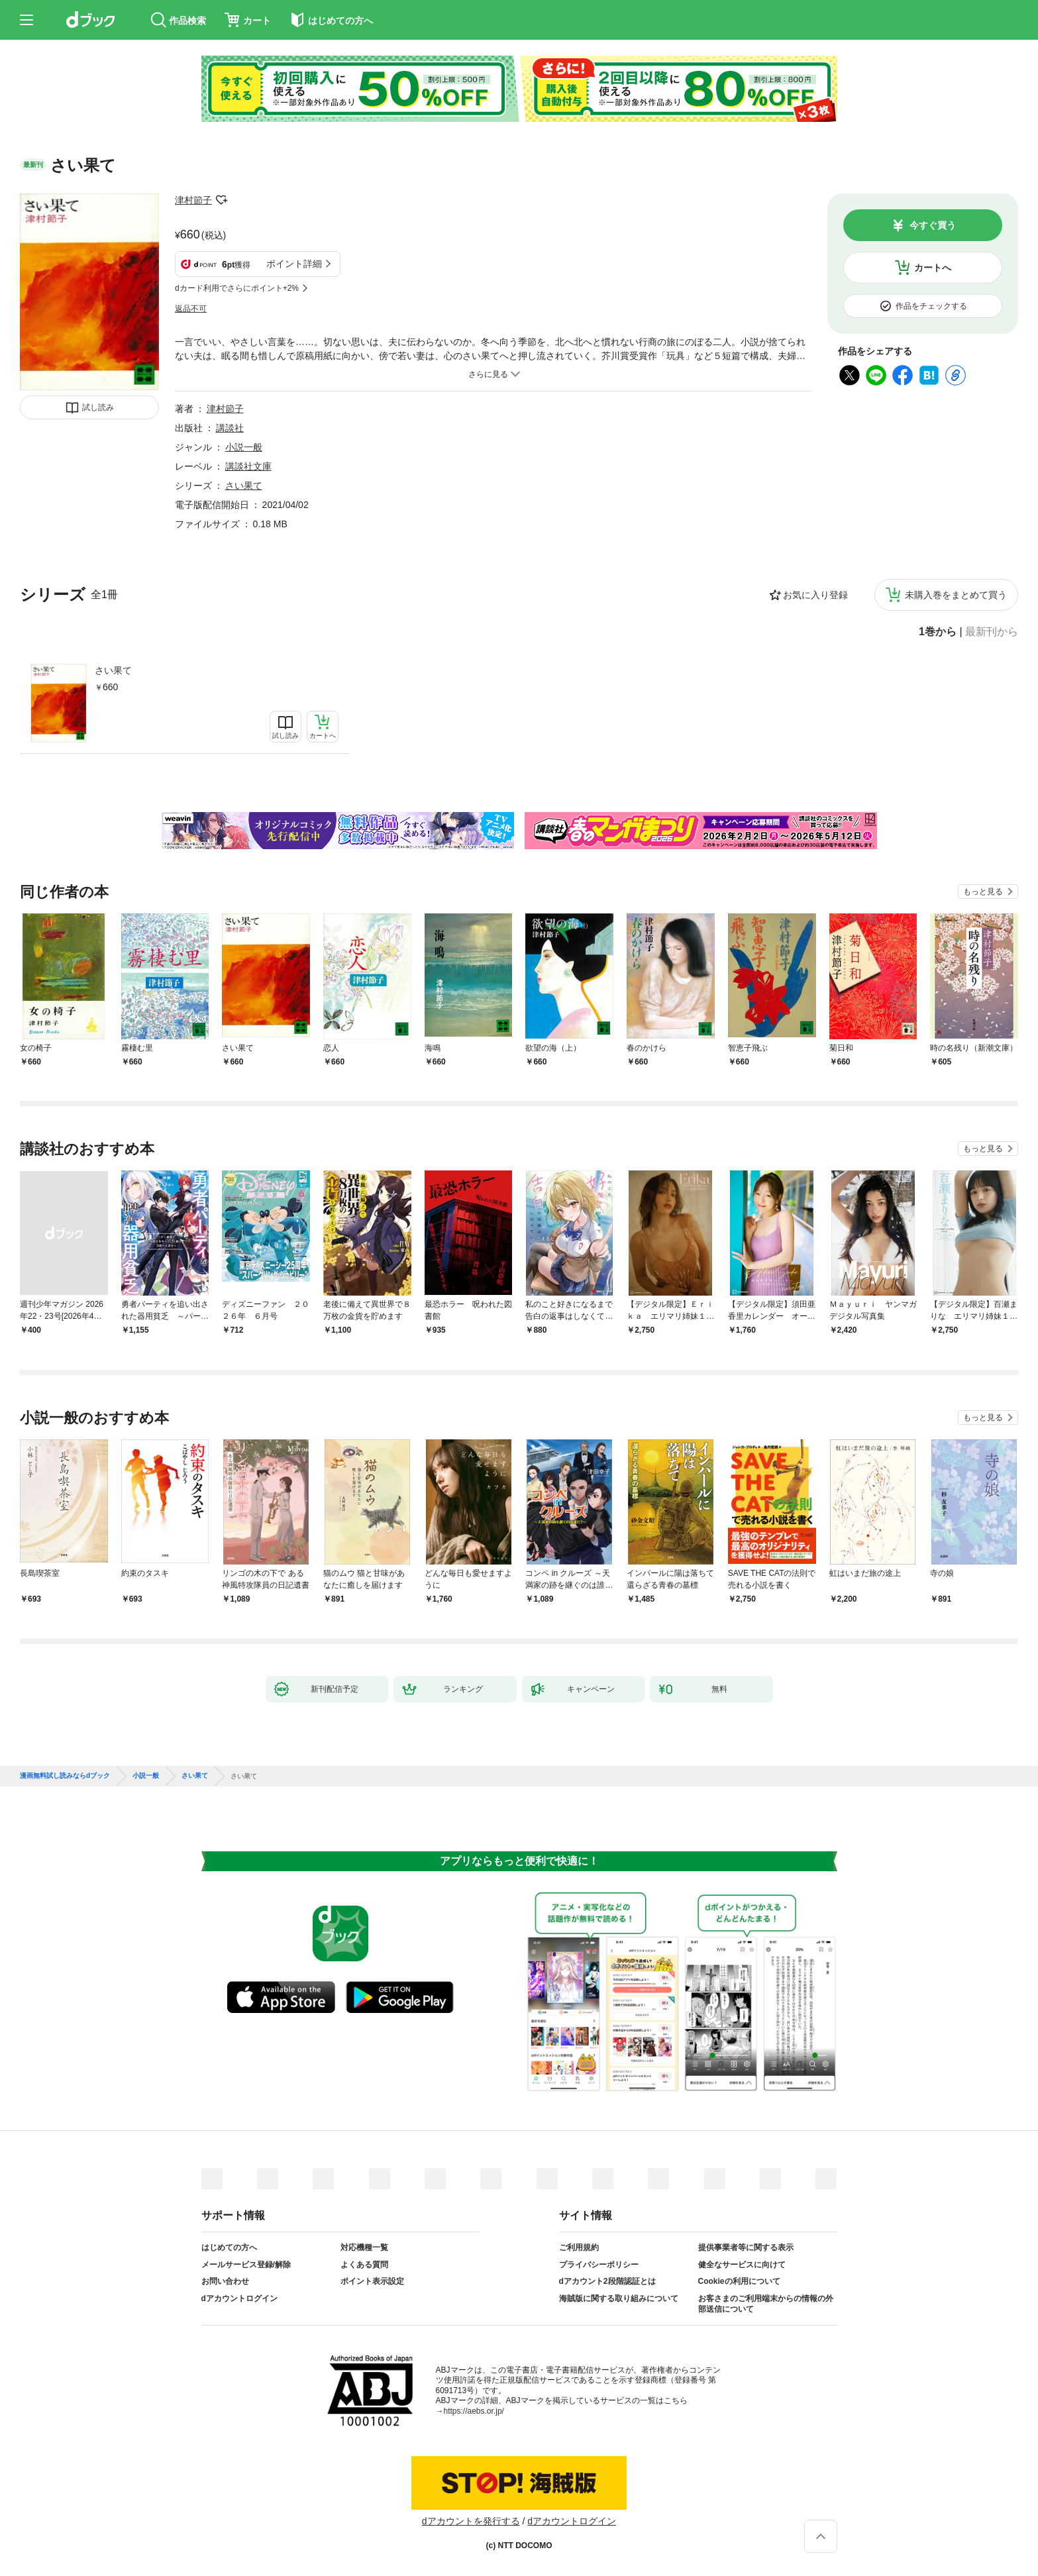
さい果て (113, 670)
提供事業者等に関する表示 (746, 2247)
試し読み (98, 407)
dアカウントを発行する (471, 2521)
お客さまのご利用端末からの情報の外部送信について (765, 2304)
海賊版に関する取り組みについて (618, 2298)
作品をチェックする (931, 306)
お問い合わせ (225, 2281)
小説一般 (243, 447)
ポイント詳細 (294, 263)
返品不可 (191, 308)
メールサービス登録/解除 (246, 2264)
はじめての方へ (229, 2247)
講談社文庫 (248, 466)
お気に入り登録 (815, 595)
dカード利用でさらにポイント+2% (237, 288)
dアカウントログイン (239, 2298)
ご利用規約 (579, 2247)
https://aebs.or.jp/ (474, 2411)
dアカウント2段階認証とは (607, 2281)
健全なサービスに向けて (742, 2264)
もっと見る (983, 891)
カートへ (932, 267)
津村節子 (193, 200)
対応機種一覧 (364, 2247)
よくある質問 (364, 2264)
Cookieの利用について (739, 2281)
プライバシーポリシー (599, 2264)
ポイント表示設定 (372, 2281)
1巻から (938, 632)
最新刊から (991, 632)
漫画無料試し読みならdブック (65, 1776)
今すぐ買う (932, 225)
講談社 (230, 428)
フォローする (221, 200)
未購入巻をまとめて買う (956, 595)
